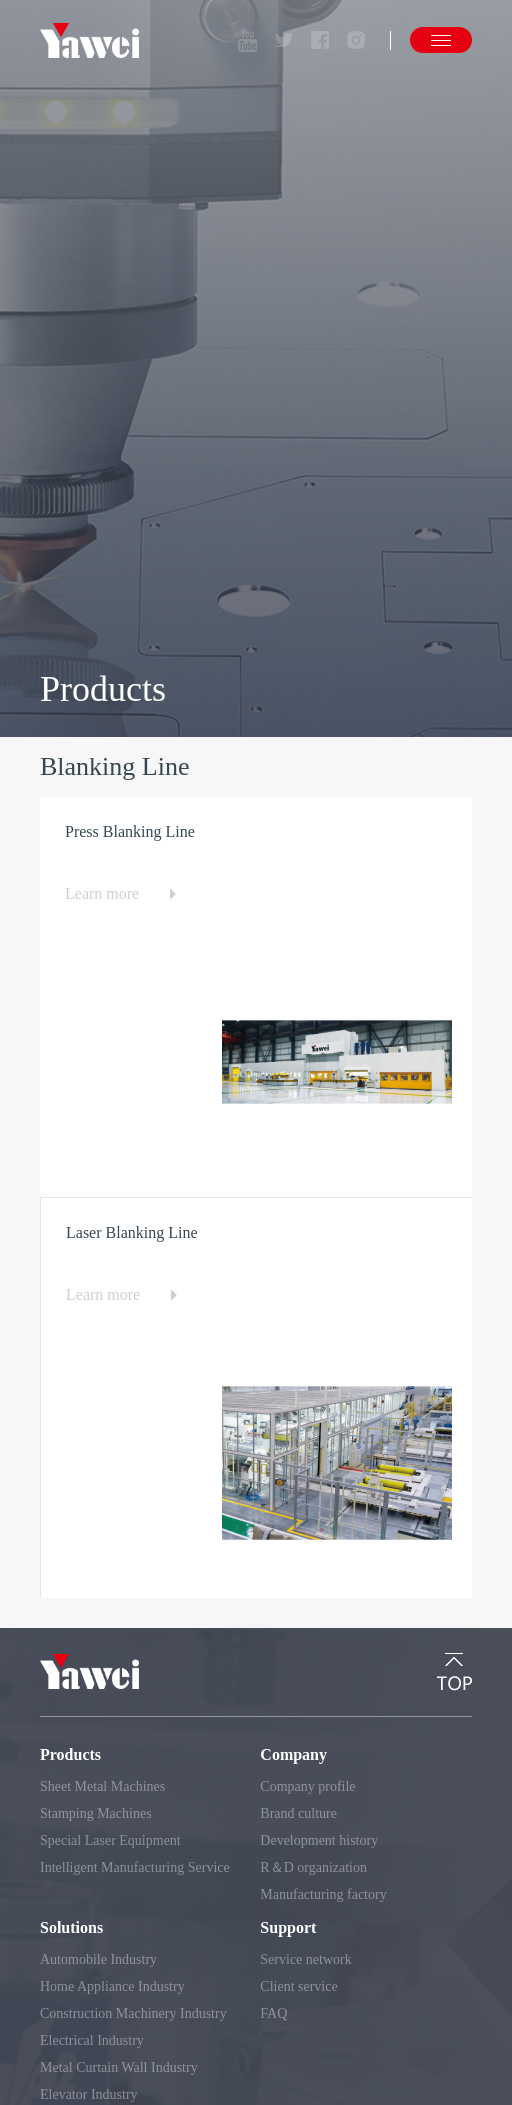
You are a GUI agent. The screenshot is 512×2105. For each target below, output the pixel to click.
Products (70, 1754)
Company (293, 1754)
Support (288, 1927)
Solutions (71, 1927)
